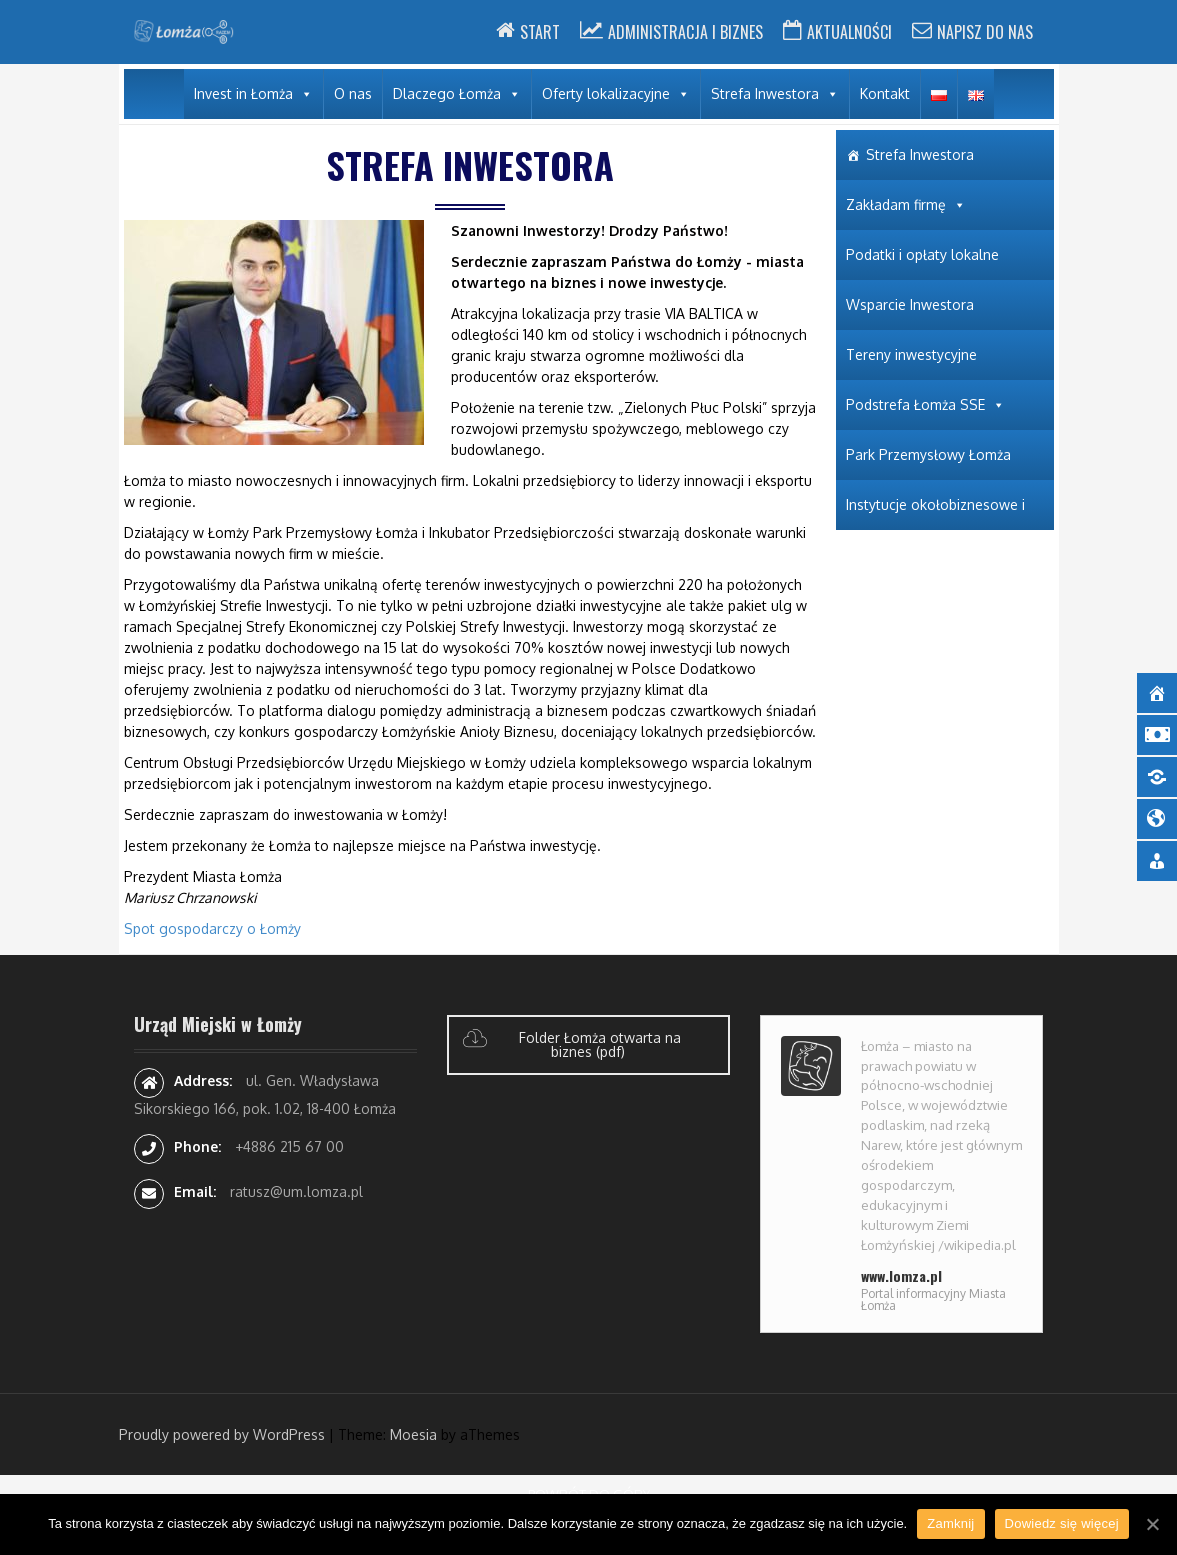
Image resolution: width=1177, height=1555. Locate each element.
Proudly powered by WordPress (222, 1434)
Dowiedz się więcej (1062, 1523)
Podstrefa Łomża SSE (915, 404)
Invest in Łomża (243, 93)
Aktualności (849, 32)
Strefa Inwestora (765, 93)
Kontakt (885, 93)
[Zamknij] (1152, 1524)
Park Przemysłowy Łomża (928, 454)
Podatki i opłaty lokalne (922, 254)
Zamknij (950, 1523)
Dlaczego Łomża (447, 93)
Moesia (413, 1434)
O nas (353, 93)
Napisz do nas (985, 32)
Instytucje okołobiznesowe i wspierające (935, 513)
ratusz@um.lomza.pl (296, 1191)
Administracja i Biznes (685, 32)
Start (540, 32)
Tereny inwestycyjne (911, 354)
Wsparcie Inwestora (910, 304)
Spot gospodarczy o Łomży (212, 928)
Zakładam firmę (896, 204)
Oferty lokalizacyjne (606, 93)
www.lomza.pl (901, 1275)
